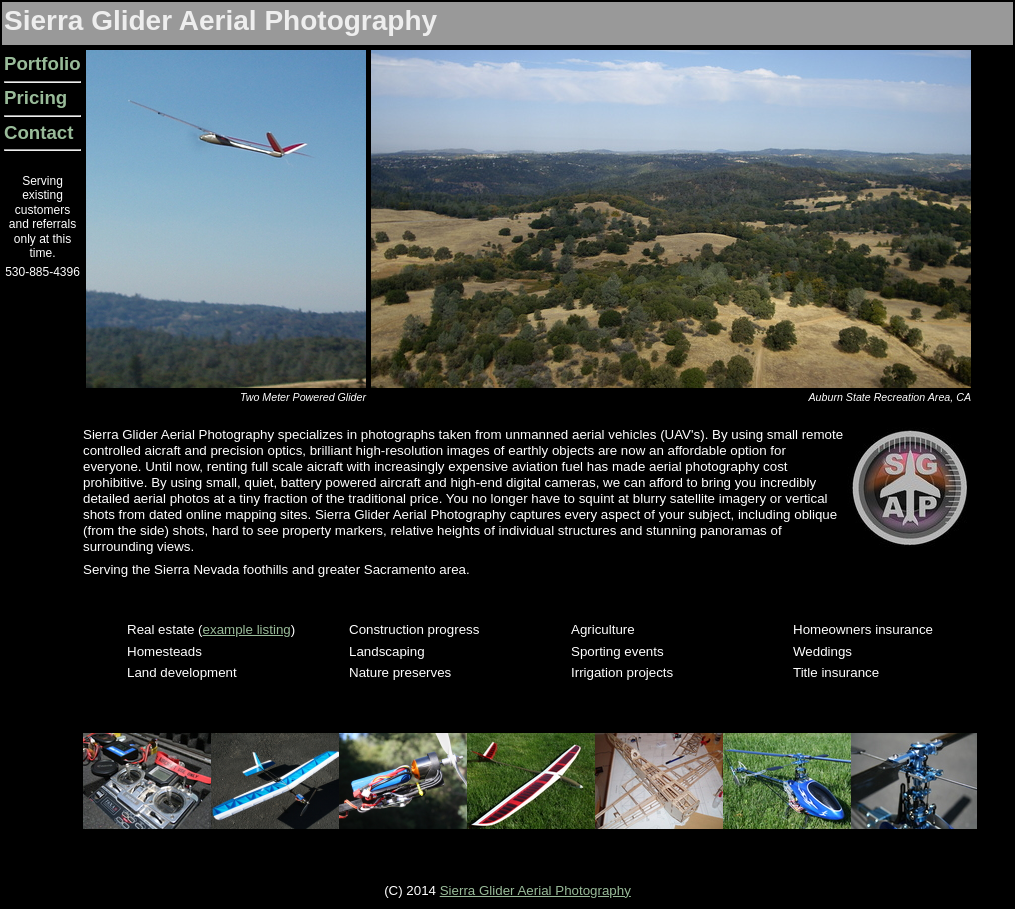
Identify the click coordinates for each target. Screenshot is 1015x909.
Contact (38, 132)
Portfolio (42, 63)
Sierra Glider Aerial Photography (535, 890)
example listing (247, 629)
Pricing (35, 97)
